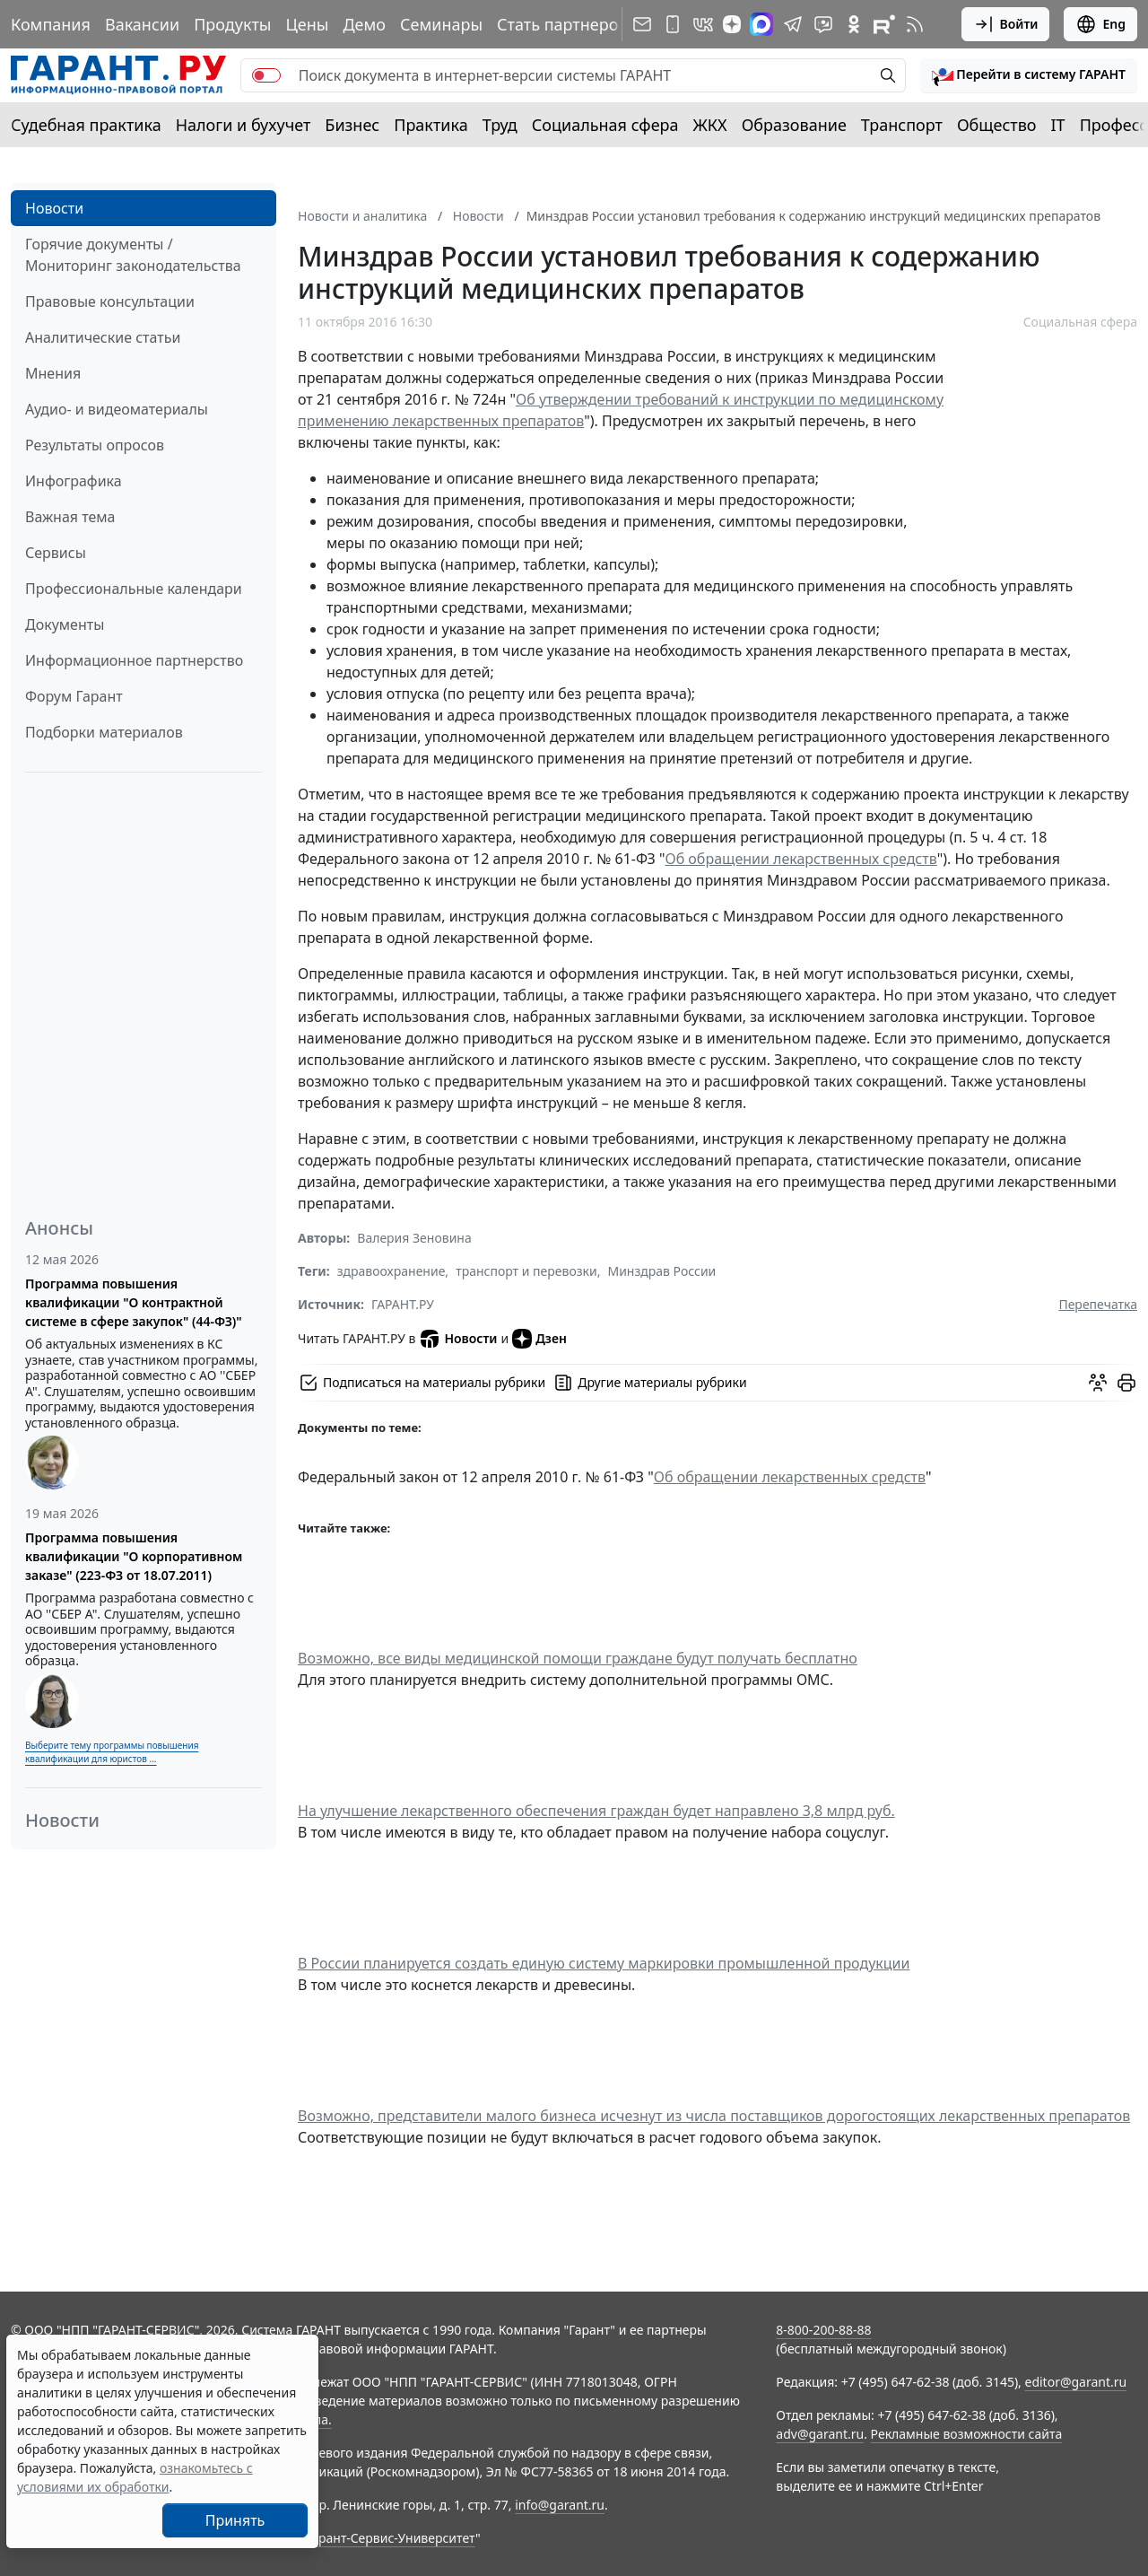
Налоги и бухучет (243, 124)
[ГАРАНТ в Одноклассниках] (854, 24)
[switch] (266, 75)
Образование (794, 124)
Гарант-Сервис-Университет (390, 2537)
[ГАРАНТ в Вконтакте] (703, 24)
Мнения (53, 373)
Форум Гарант (74, 696)
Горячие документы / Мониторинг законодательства (133, 254)
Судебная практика (86, 124)
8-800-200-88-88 (823, 2329)
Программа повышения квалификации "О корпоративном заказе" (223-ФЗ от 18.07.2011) (133, 1556)
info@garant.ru (559, 2504)
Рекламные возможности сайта (967, 2433)
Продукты (232, 24)
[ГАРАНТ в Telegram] (793, 24)
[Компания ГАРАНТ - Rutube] (884, 24)
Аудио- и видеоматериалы (116, 409)
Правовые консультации (110, 301)
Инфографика (73, 481)
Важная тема (70, 517)
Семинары (441, 24)
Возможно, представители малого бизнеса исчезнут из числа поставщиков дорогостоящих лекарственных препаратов (714, 2116)
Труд (500, 124)
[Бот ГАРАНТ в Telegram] (823, 24)
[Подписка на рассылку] (642, 24)
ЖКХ (710, 124)
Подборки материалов (104, 732)
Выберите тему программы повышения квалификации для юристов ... (111, 1752)
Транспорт (902, 124)
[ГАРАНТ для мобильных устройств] (672, 24)
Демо (364, 24)
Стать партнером (564, 24)
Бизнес (352, 124)
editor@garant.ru (1076, 2381)
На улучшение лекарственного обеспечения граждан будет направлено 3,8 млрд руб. (596, 1811)
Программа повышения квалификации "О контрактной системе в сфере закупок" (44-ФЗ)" (133, 1302)
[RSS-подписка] (915, 24)
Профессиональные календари (133, 588)
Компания (51, 24)
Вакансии (142, 24)
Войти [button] (1006, 24)
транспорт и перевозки (526, 1270)
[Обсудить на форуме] (1098, 1382)
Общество (997, 124)
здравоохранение (391, 1270)
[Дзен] (732, 24)
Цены (306, 24)
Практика (430, 124)
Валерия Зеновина (414, 1237)
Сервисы (55, 553)
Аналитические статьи (102, 337)
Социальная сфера (605, 124)
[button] (1028, 75)
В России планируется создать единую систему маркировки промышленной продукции (603, 1963)
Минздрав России (661, 1270)
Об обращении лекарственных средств (800, 859)
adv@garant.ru (820, 2433)
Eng (1100, 24)
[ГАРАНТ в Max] (761, 24)
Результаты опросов (94, 445)
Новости (54, 208)
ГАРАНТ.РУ (402, 1304)
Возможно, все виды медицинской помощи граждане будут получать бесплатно (577, 1658)
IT (1058, 124)
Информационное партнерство (134, 660)
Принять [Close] (235, 2520)
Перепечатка (1097, 1304)
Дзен (539, 1339)
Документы (64, 624)
